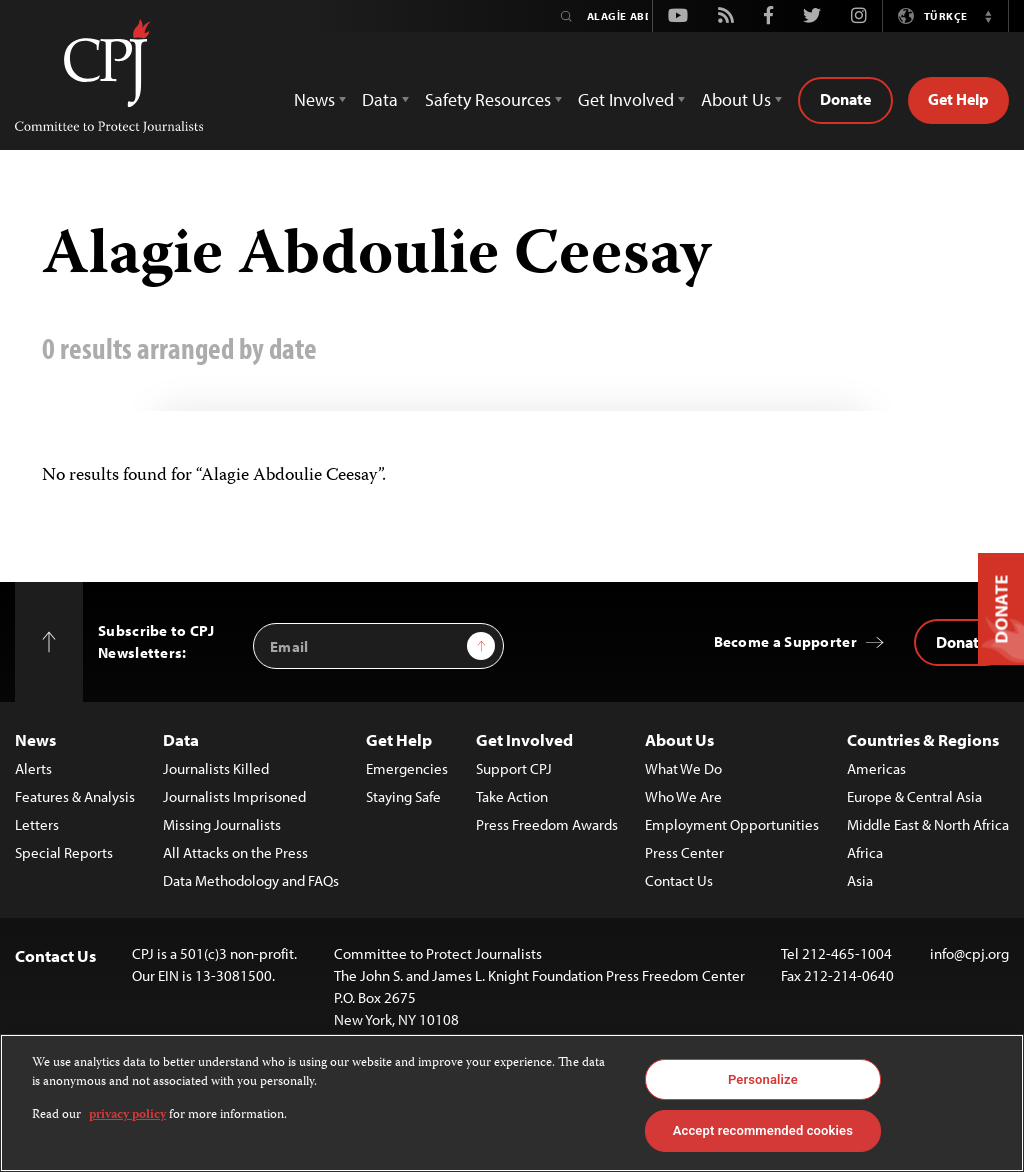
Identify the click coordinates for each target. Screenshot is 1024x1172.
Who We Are (683, 796)
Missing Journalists (222, 824)
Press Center (684, 852)
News (35, 739)
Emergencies (407, 768)
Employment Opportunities (732, 824)
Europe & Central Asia (914, 796)
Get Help (958, 99)
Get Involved (524, 739)
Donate (845, 99)
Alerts (33, 768)
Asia (860, 880)
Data (181, 739)
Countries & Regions (923, 739)
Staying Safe (403, 796)
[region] (512, 1103)
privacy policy (127, 1115)
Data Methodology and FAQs (251, 880)
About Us (679, 739)
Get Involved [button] (626, 99)
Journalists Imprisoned (234, 796)
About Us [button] (736, 99)
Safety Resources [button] (488, 99)
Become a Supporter (785, 641)
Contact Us (679, 880)
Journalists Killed (216, 768)
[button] (988, 16)
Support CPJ (514, 768)
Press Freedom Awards (547, 824)
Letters (37, 824)
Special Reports (64, 852)
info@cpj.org (969, 953)
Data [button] (380, 99)
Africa (865, 852)
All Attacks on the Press (235, 852)
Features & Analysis (75, 796)
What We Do (683, 768)
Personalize (763, 1079)
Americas (876, 768)
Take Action (512, 796)
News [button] (314, 99)
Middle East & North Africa (928, 824)
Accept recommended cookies (763, 1130)
